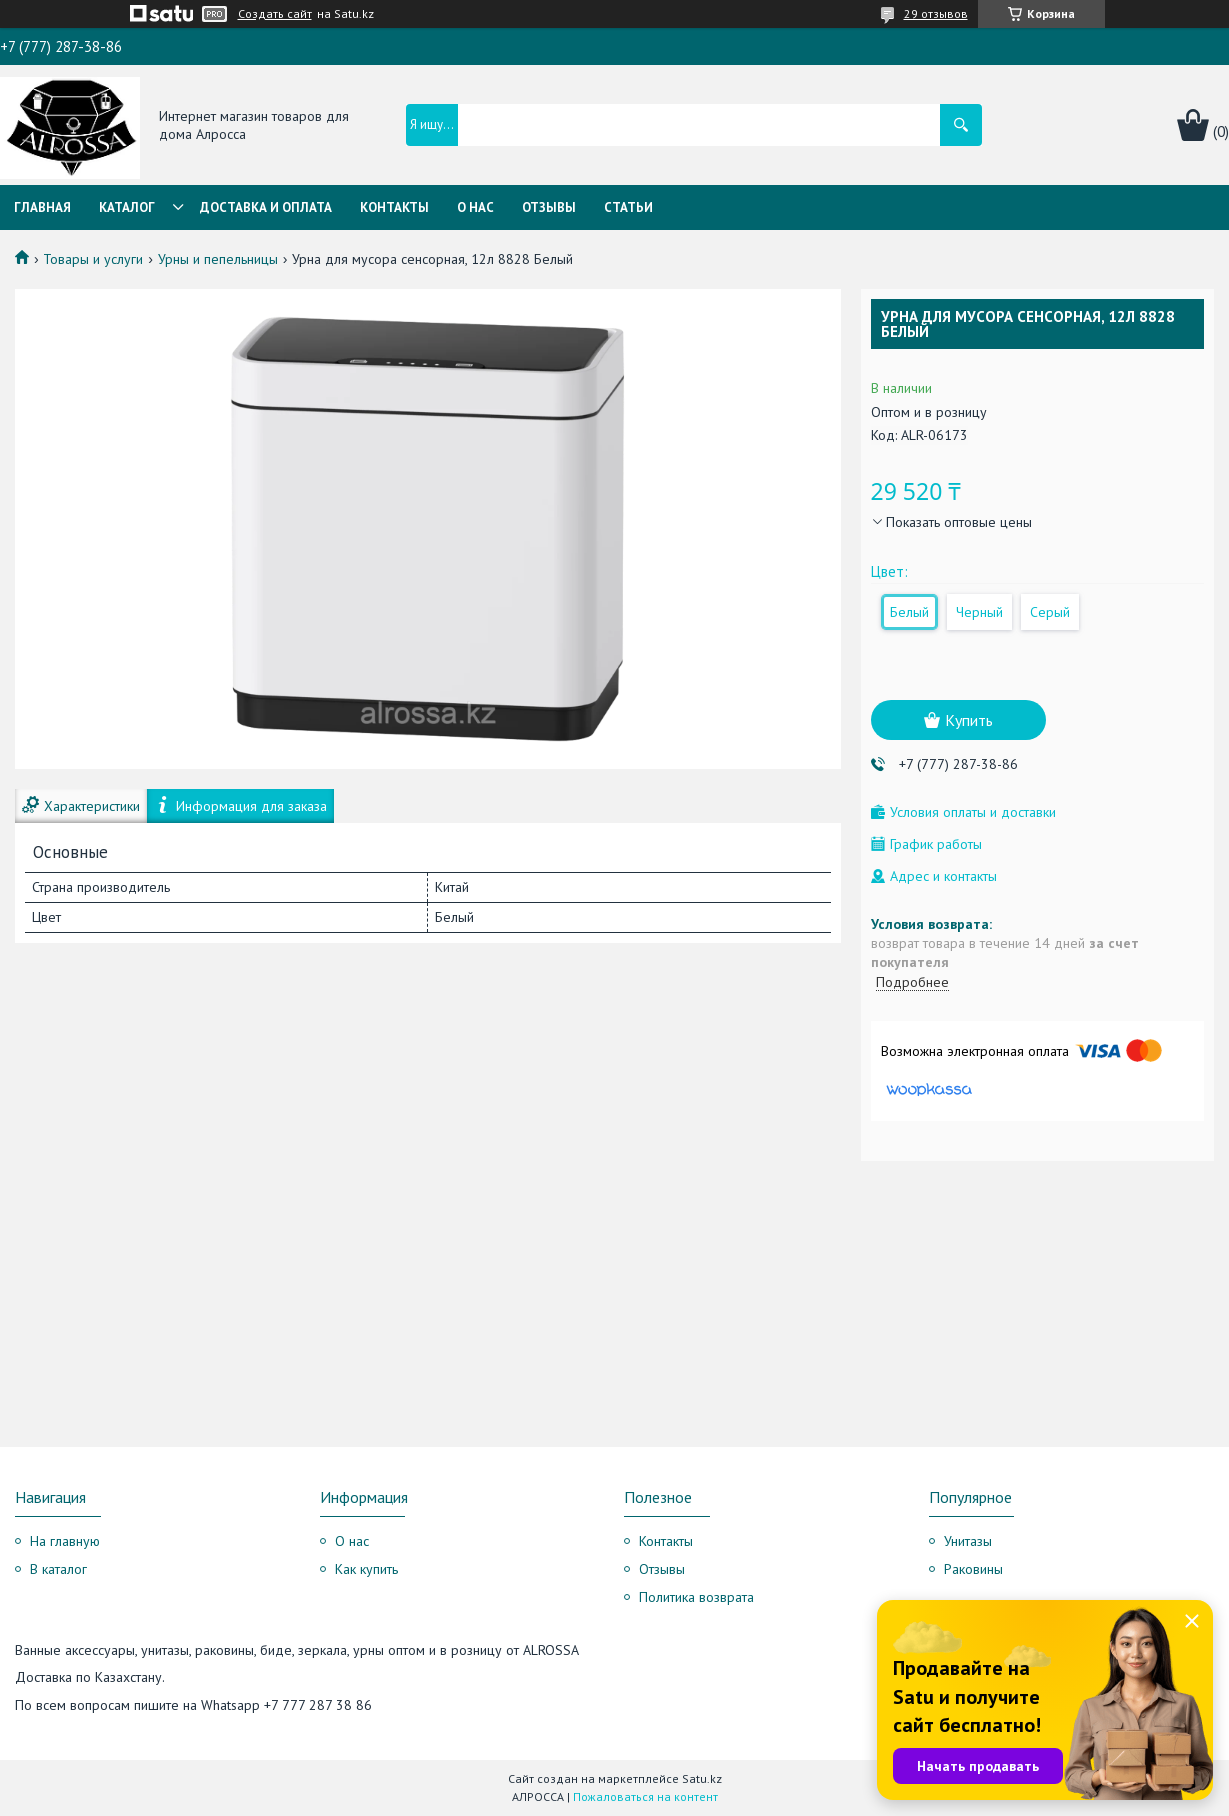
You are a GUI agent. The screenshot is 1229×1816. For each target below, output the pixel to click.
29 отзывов (936, 13)
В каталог (58, 1569)
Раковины (973, 1569)
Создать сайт (275, 14)
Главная (42, 207)
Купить (969, 720)
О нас (475, 207)
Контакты (394, 207)
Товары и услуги (93, 259)
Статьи (628, 207)
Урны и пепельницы (218, 259)
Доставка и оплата (266, 207)
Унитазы (968, 1541)
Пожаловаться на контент (645, 1796)
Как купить (366, 1569)
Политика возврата (696, 1597)
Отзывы (549, 207)
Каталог (127, 207)
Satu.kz (702, 1778)
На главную (65, 1541)
